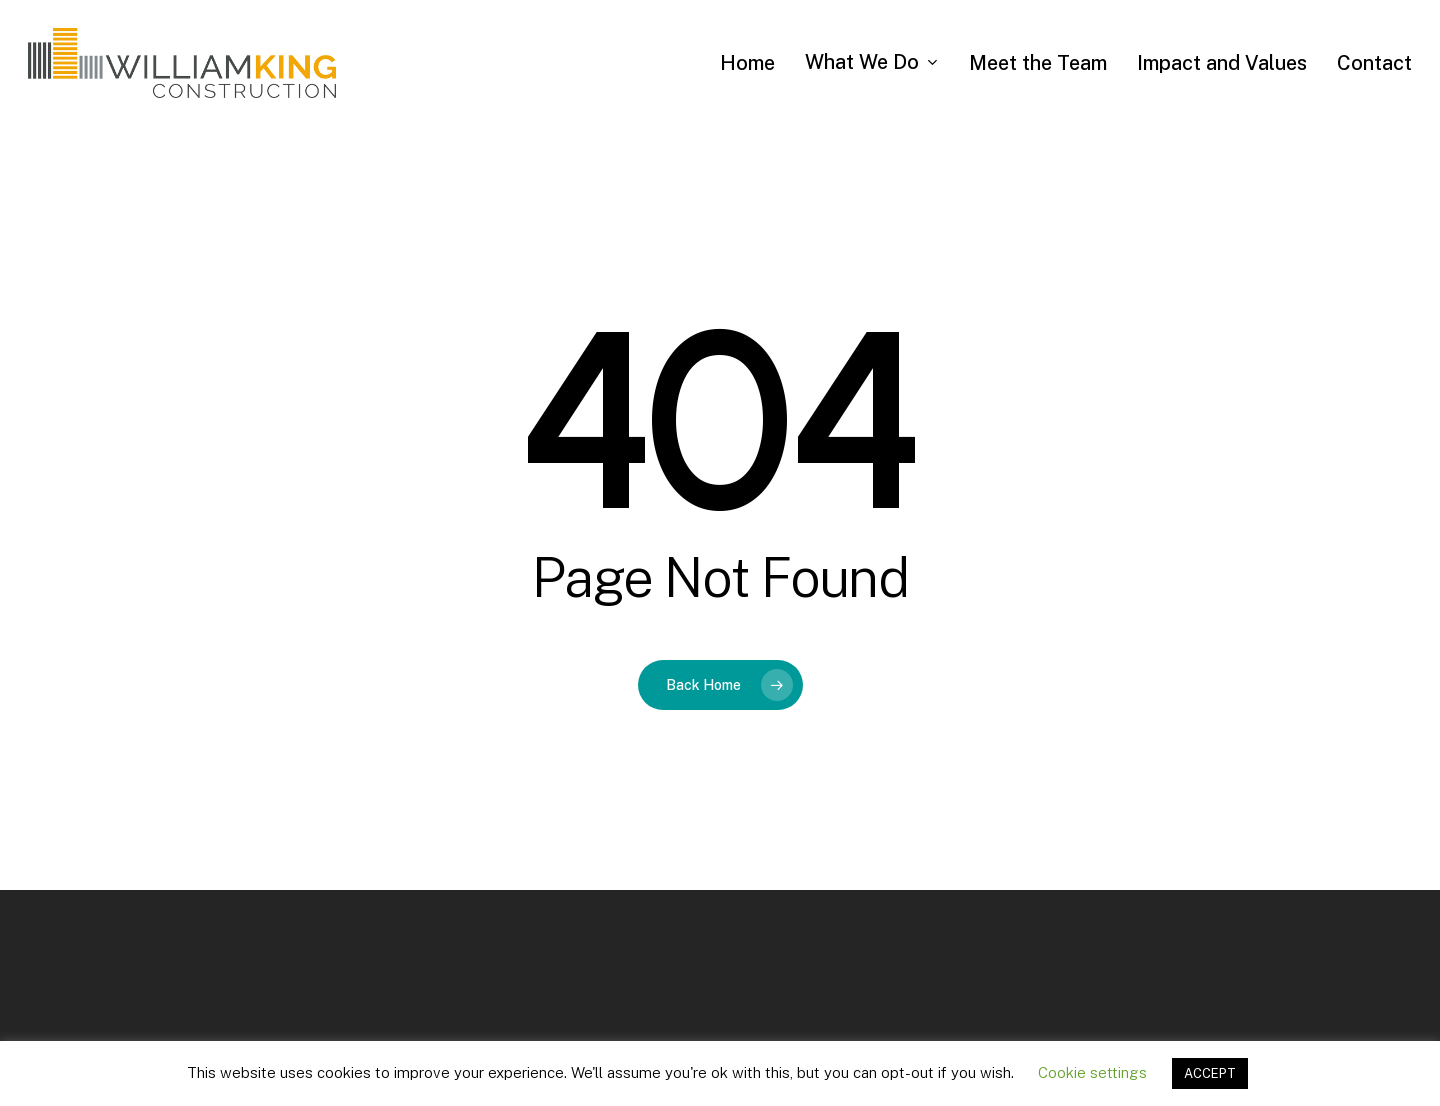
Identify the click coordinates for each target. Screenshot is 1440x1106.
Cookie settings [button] (1092, 1072)
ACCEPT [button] (1210, 1073)
